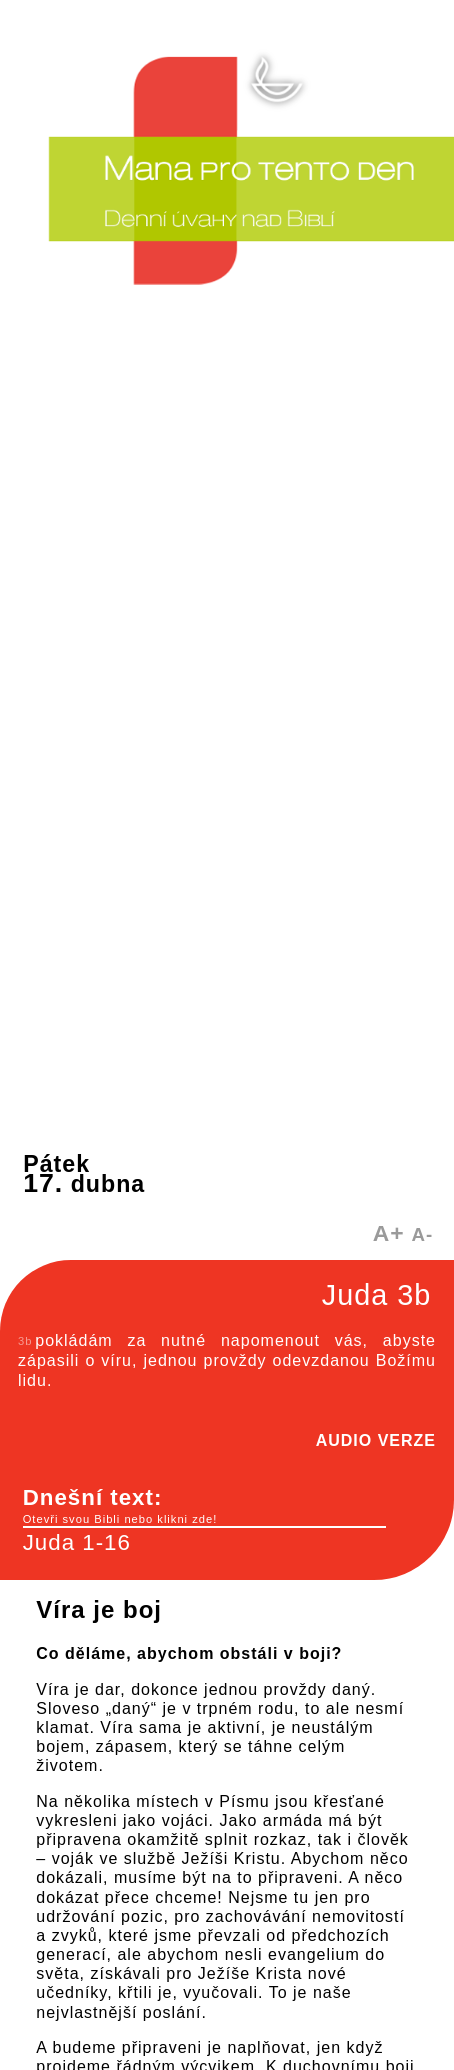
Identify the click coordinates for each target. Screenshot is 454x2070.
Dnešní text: (204, 1506)
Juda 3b (376, 1295)
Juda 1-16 (77, 1542)
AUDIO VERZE (376, 1440)
